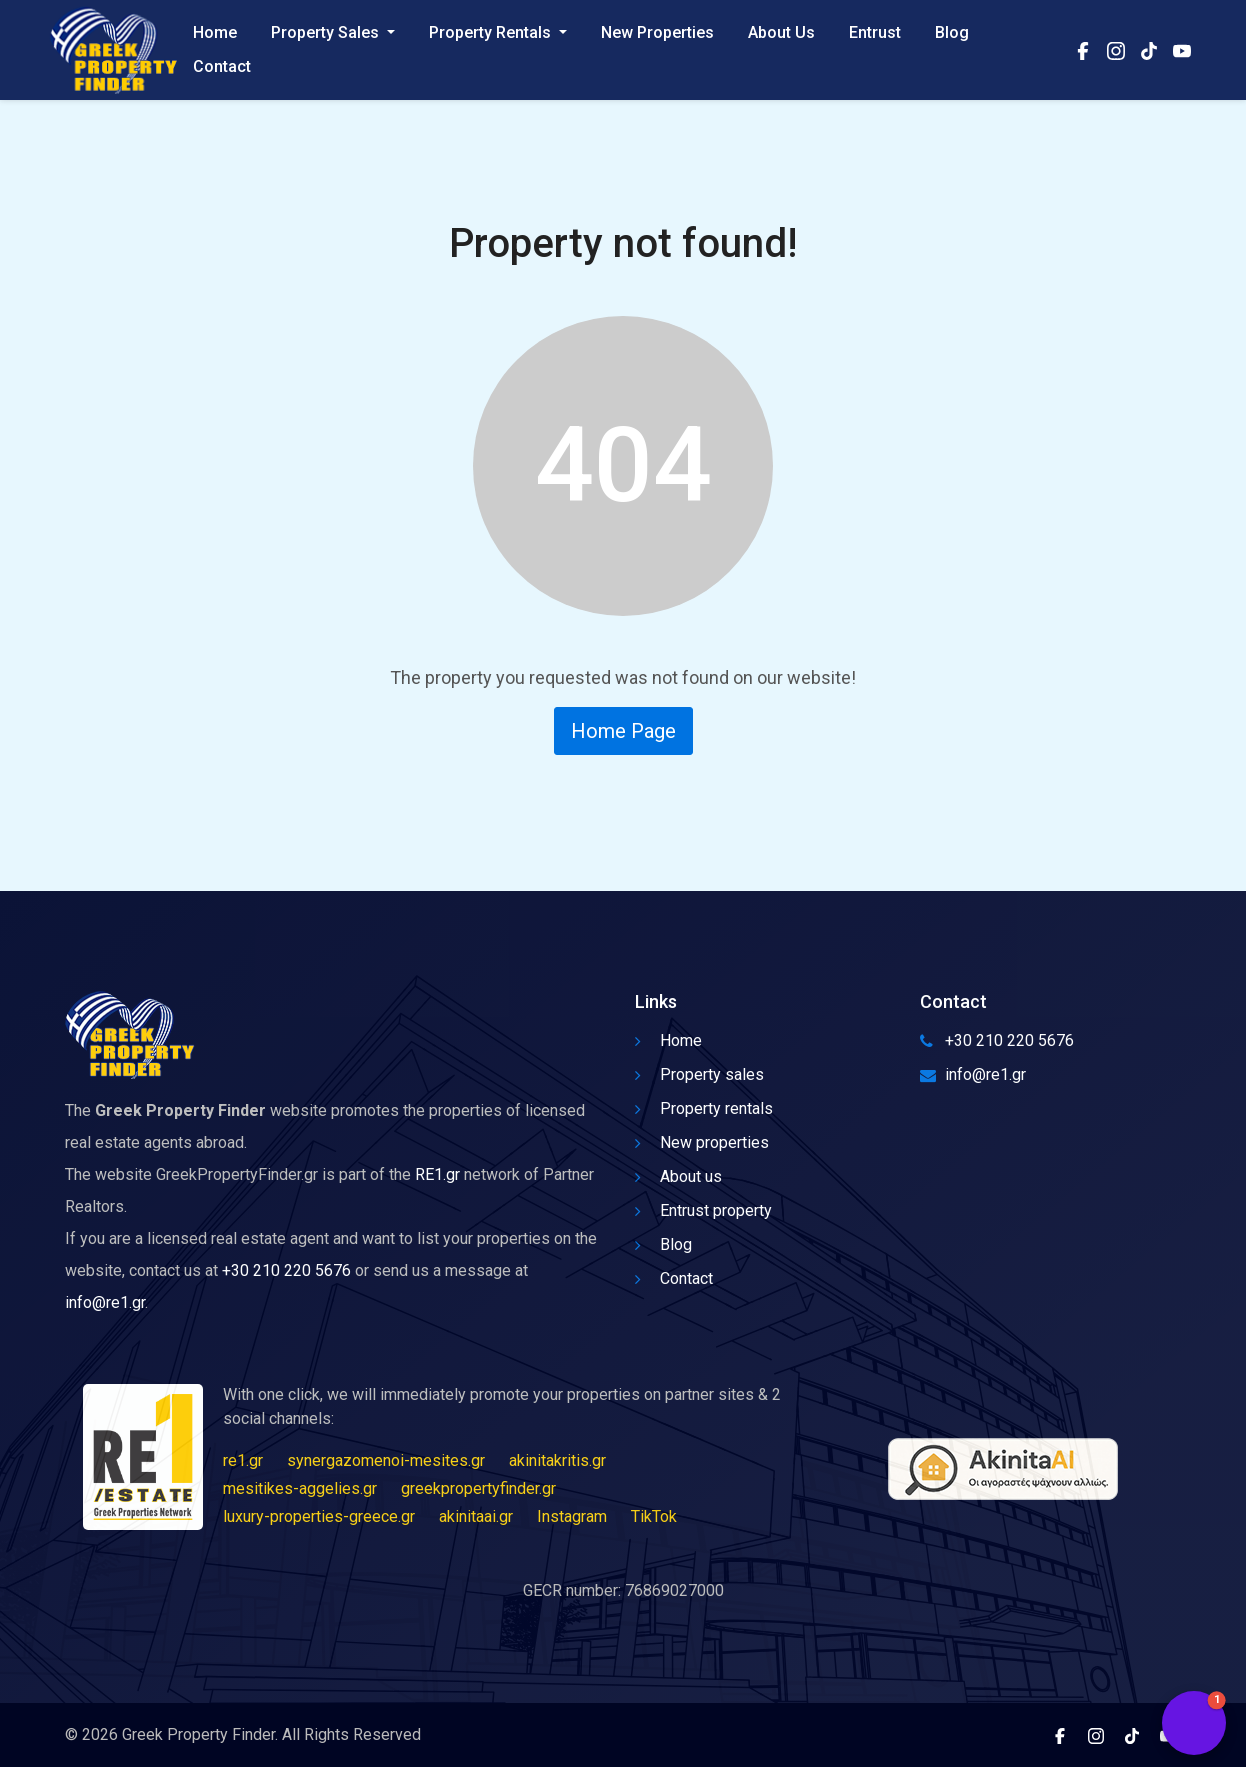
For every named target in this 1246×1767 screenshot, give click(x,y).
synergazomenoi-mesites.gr (386, 1460)
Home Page (623, 731)
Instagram (572, 1516)
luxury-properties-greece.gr (319, 1516)
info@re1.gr (105, 1302)
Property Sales (327, 32)
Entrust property (703, 1210)
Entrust (875, 32)
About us (678, 1176)
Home (215, 32)
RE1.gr (437, 1174)
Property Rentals (492, 32)
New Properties (657, 32)
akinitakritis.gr (557, 1460)
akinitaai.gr (476, 1516)
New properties (702, 1142)
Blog (952, 32)
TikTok (654, 1516)
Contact (222, 66)
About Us (781, 32)
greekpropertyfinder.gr (478, 1488)
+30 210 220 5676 (286, 1270)
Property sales (699, 1074)
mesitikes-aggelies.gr (300, 1488)
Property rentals (704, 1108)
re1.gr (243, 1460)
